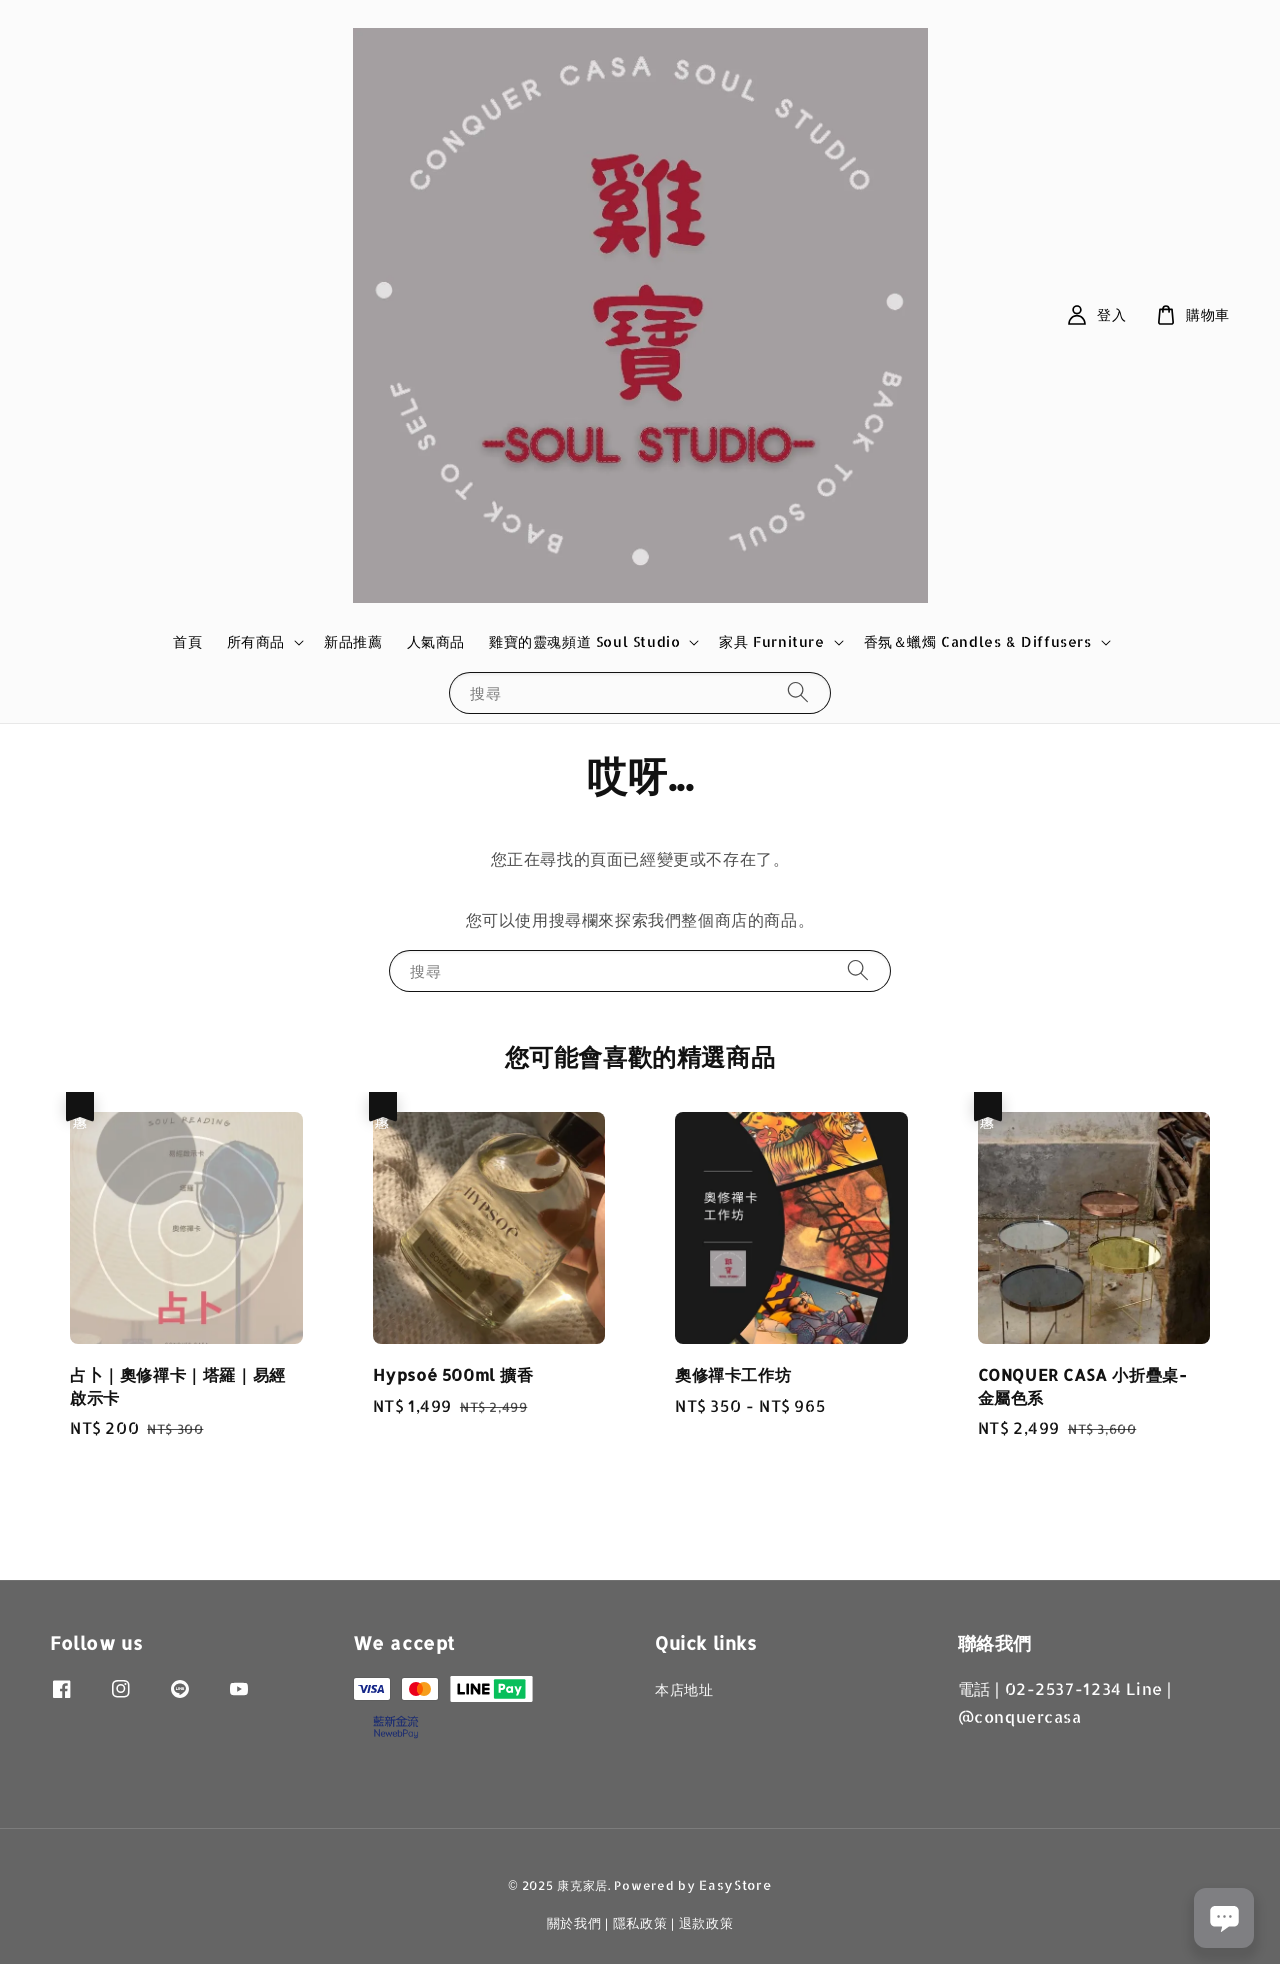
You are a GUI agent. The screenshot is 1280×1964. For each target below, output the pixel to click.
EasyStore (735, 1885)
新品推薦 (353, 641)
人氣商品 (436, 641)
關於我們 (574, 1923)
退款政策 (706, 1923)
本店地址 (684, 1689)
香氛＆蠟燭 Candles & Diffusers (978, 641)
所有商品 (256, 641)
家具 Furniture (771, 641)
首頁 (187, 641)
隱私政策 (640, 1923)
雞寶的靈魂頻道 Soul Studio (584, 641)
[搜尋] (798, 692)
